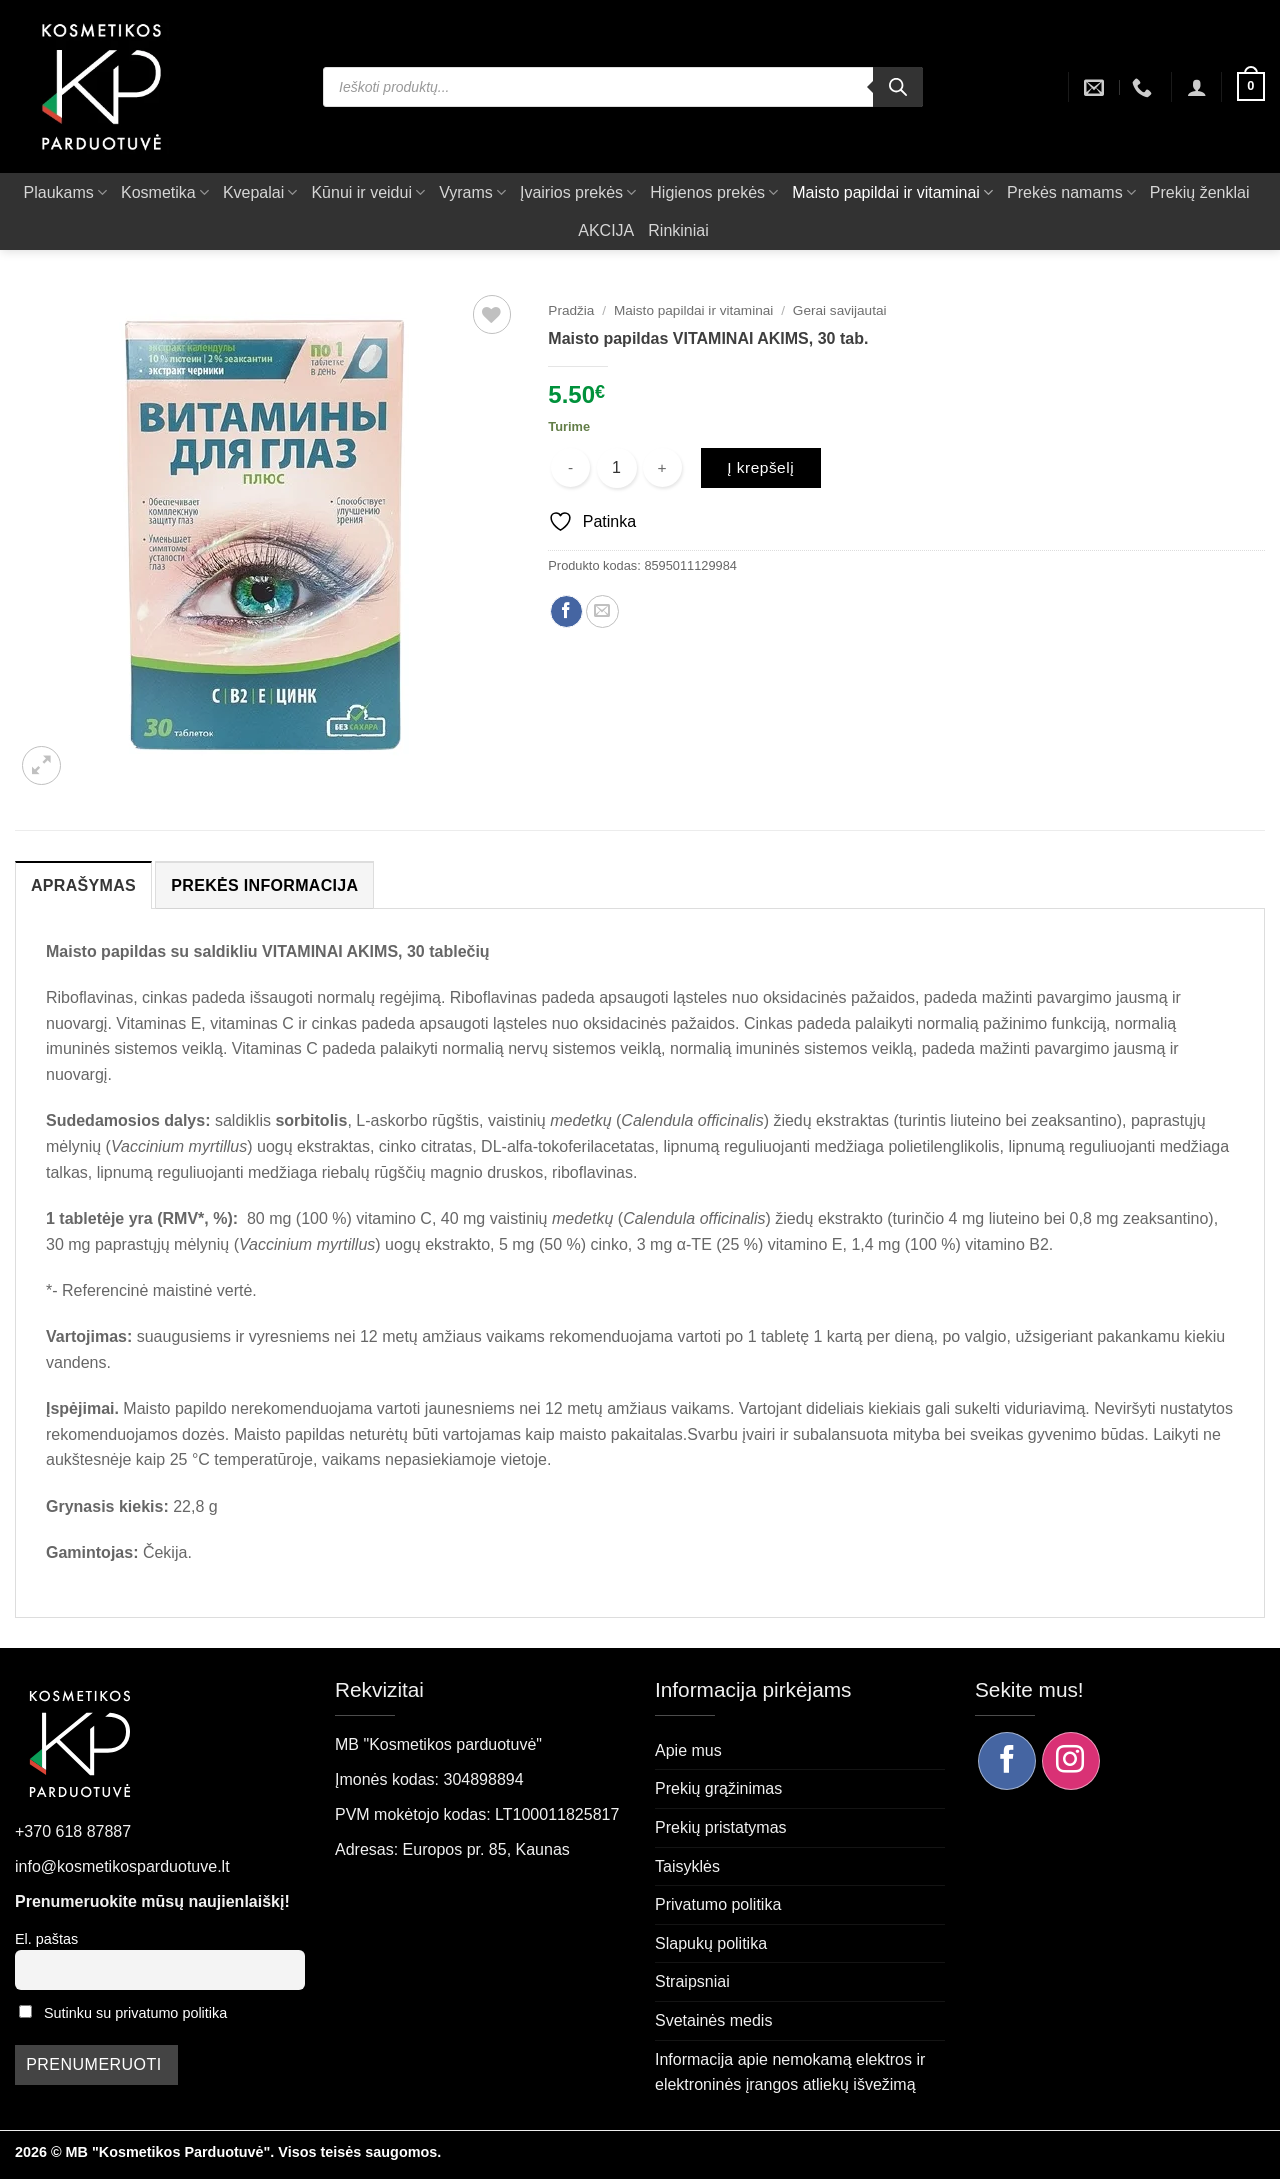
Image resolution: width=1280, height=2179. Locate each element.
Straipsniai (692, 1981)
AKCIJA (606, 230)
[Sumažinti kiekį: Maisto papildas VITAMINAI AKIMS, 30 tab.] (570, 467)
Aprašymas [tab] (83, 885)
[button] (1197, 87)
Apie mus (688, 1750)
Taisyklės (687, 1866)
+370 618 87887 (73, 1831)
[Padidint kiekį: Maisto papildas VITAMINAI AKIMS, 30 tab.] (662, 467)
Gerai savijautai (840, 310)
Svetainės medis (713, 2020)
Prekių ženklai (1200, 192)
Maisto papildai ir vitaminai (892, 192)
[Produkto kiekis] (617, 468)
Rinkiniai (678, 230)
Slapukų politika (711, 1943)
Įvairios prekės (578, 192)
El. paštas (46, 1939)
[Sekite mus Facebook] (1007, 1761)
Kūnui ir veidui (368, 192)
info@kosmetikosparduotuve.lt (122, 1866)
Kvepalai (260, 192)
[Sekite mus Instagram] (1071, 1761)
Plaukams (65, 192)
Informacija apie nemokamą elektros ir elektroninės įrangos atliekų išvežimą (790, 2072)
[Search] (898, 87)
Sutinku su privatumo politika (135, 2013)
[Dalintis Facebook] (566, 611)
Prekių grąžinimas (718, 1788)
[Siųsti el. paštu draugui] (602, 611)
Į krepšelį (760, 467)
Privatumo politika (718, 1904)
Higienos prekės (714, 192)
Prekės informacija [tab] (264, 885)
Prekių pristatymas (721, 1827)
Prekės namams (1071, 192)
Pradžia (571, 310)
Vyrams (472, 192)
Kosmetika (165, 192)
